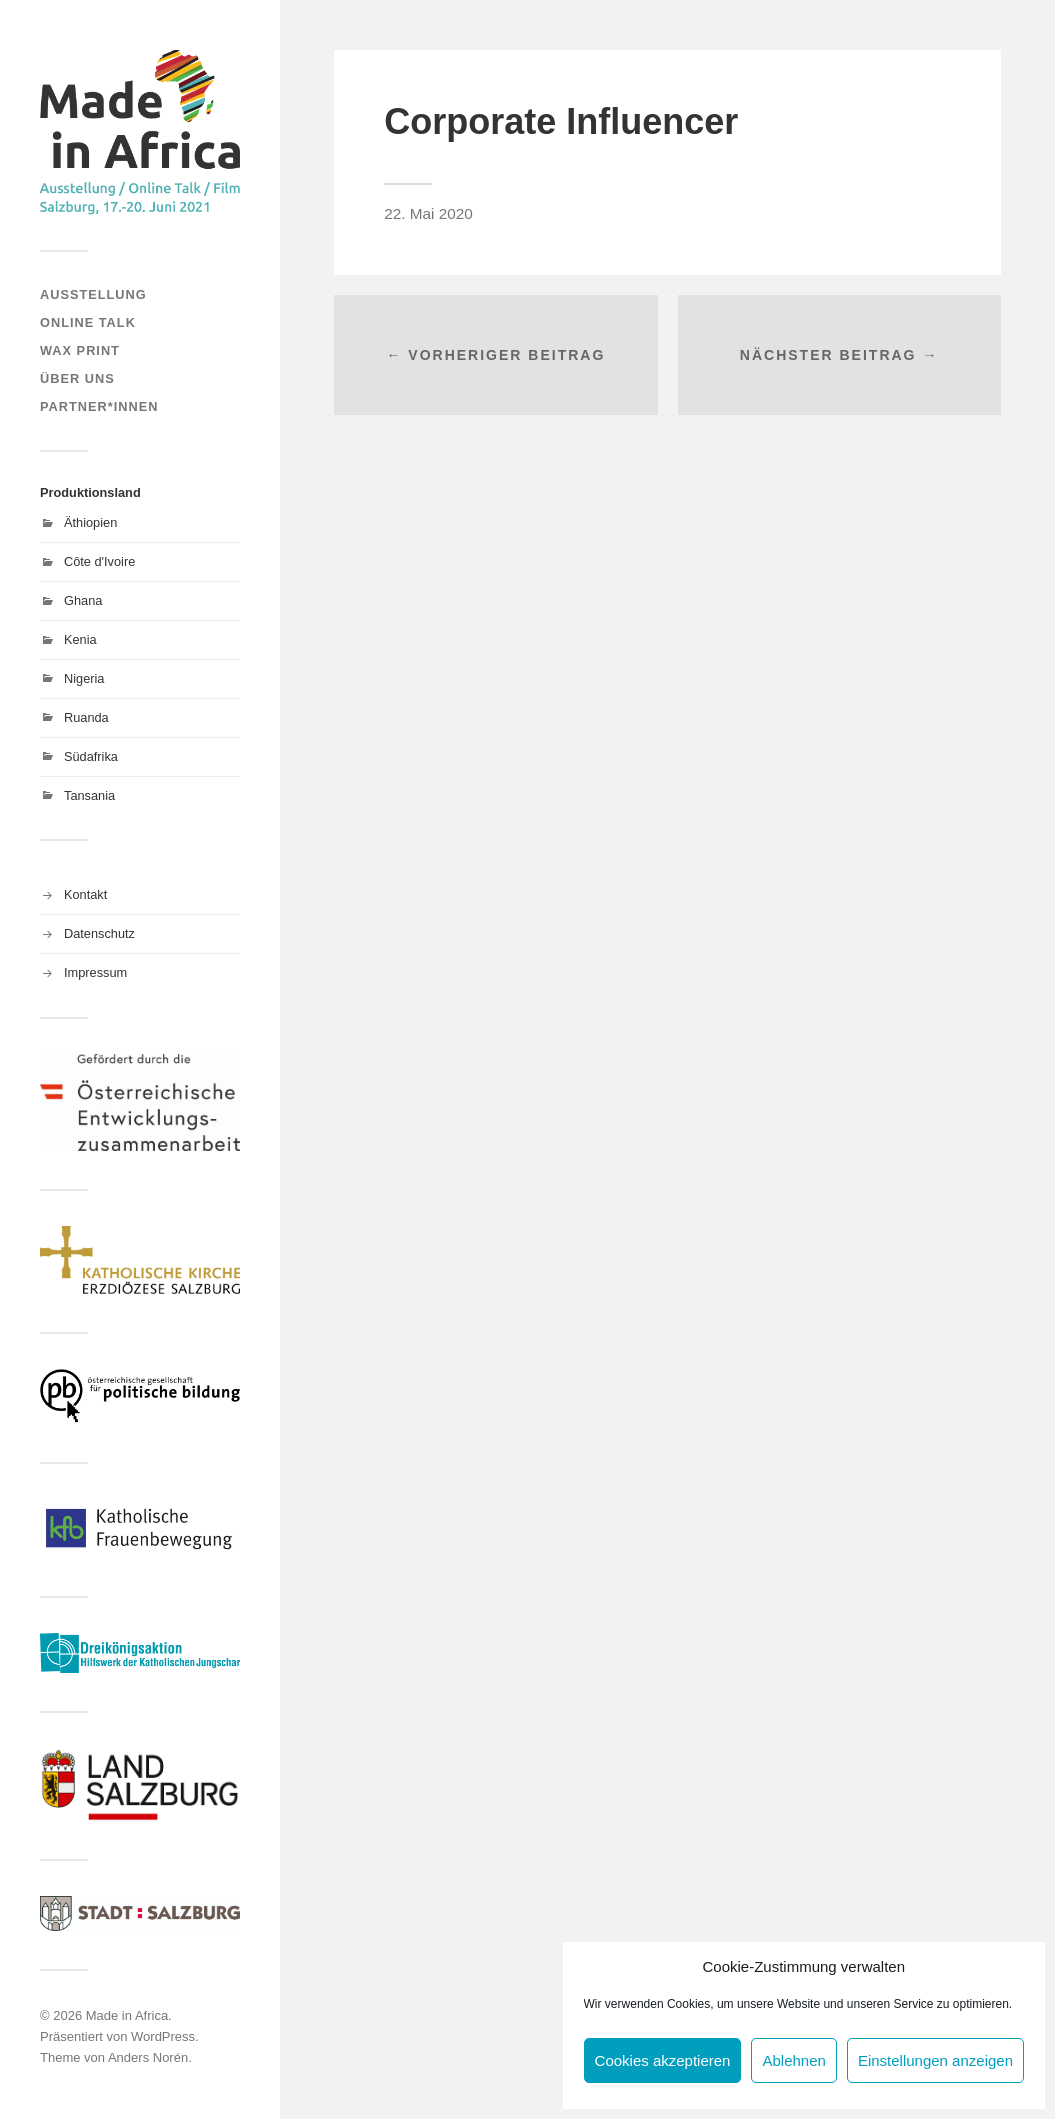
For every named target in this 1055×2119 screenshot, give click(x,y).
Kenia (80, 639)
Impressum (95, 972)
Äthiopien (90, 522)
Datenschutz (99, 933)
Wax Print (80, 350)
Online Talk (88, 322)
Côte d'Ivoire (99, 561)
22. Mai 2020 (428, 213)
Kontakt (85, 894)
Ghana (83, 600)
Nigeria (84, 678)
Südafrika (91, 756)
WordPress (163, 2036)
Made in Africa (127, 2015)
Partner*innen (99, 406)
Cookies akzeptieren (663, 2060)
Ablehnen (793, 2060)
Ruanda (86, 717)
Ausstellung (93, 294)
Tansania (89, 795)
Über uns (77, 378)
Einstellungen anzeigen (935, 2060)
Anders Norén (148, 2057)
